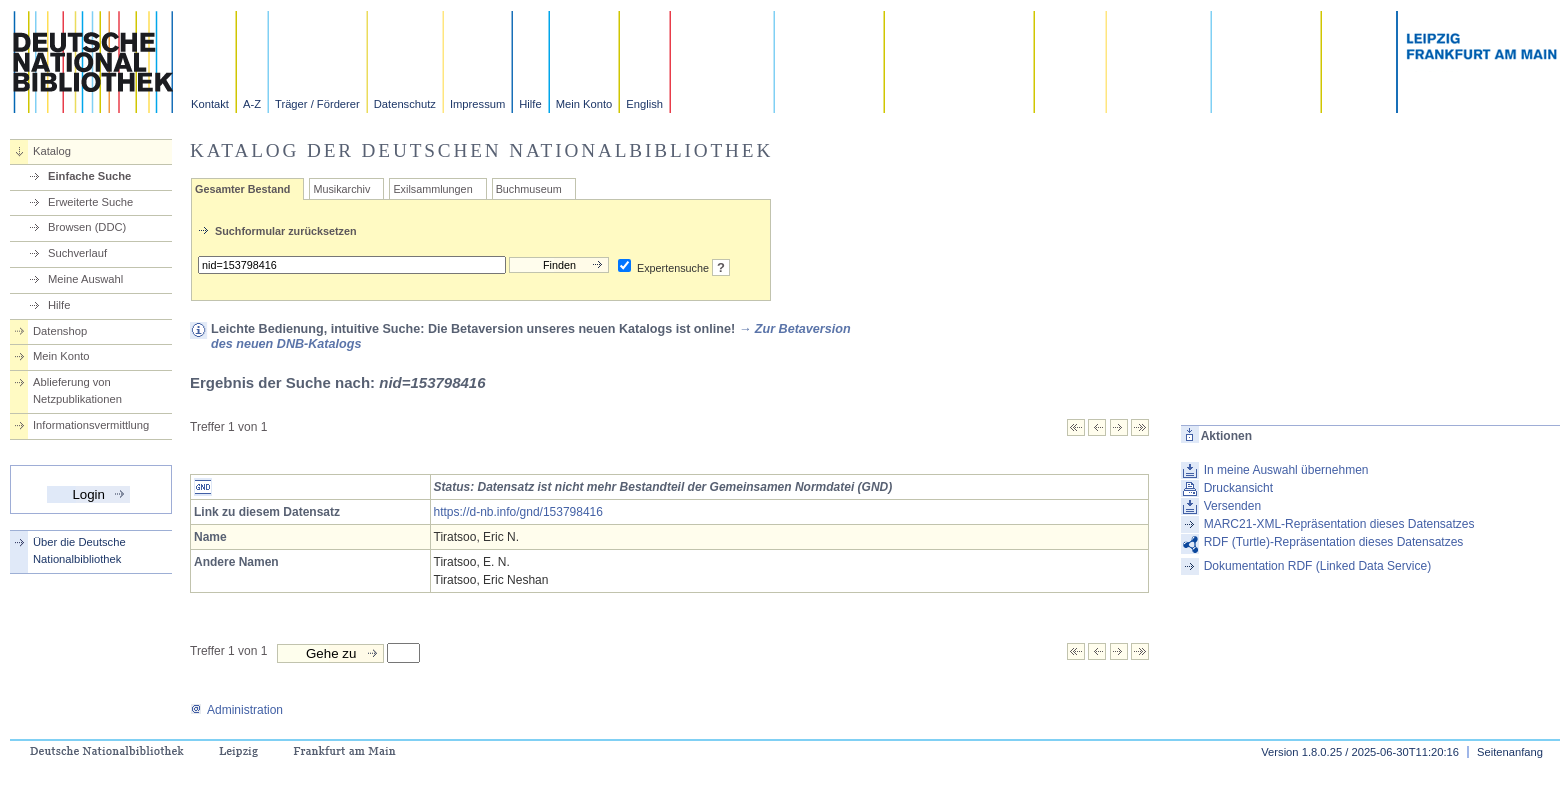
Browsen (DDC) (87, 227)
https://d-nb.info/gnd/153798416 (518, 512)
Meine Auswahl (85, 279)
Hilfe (530, 104)
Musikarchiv (341, 189)
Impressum (477, 104)
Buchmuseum (529, 189)
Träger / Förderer (317, 104)
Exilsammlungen (432, 189)
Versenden (1232, 506)
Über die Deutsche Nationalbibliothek (79, 550)
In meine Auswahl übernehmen (1286, 470)
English (644, 104)
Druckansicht (1238, 488)
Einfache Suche (89, 176)
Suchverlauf (77, 253)
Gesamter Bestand (242, 189)
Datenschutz (405, 104)
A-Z (252, 104)
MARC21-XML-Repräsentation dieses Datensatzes (1339, 524)
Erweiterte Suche (90, 202)
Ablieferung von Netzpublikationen (77, 390)
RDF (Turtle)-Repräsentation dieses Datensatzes (1334, 542)
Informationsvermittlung (91, 425)
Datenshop (60, 331)
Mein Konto (584, 104)
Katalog (52, 151)
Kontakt (210, 104)
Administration (236, 710)
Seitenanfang (1510, 752)
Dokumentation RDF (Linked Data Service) (1317, 566)
